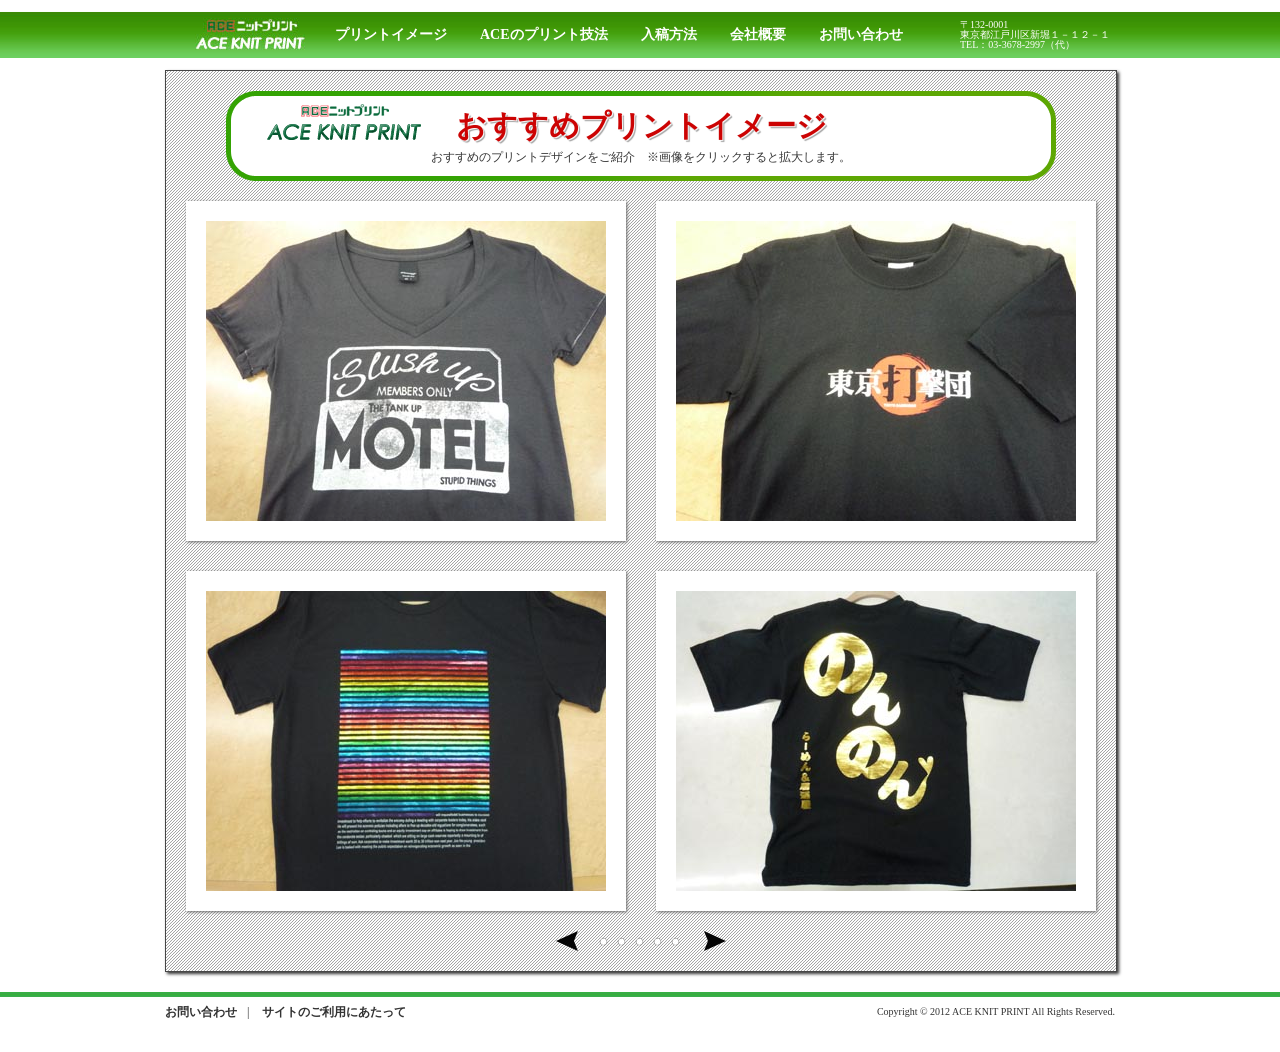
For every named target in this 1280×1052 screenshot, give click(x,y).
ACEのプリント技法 (544, 34)
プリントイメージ (391, 34)
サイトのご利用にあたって (334, 1012)
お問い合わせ (861, 34)
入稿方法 (669, 34)
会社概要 (758, 34)
